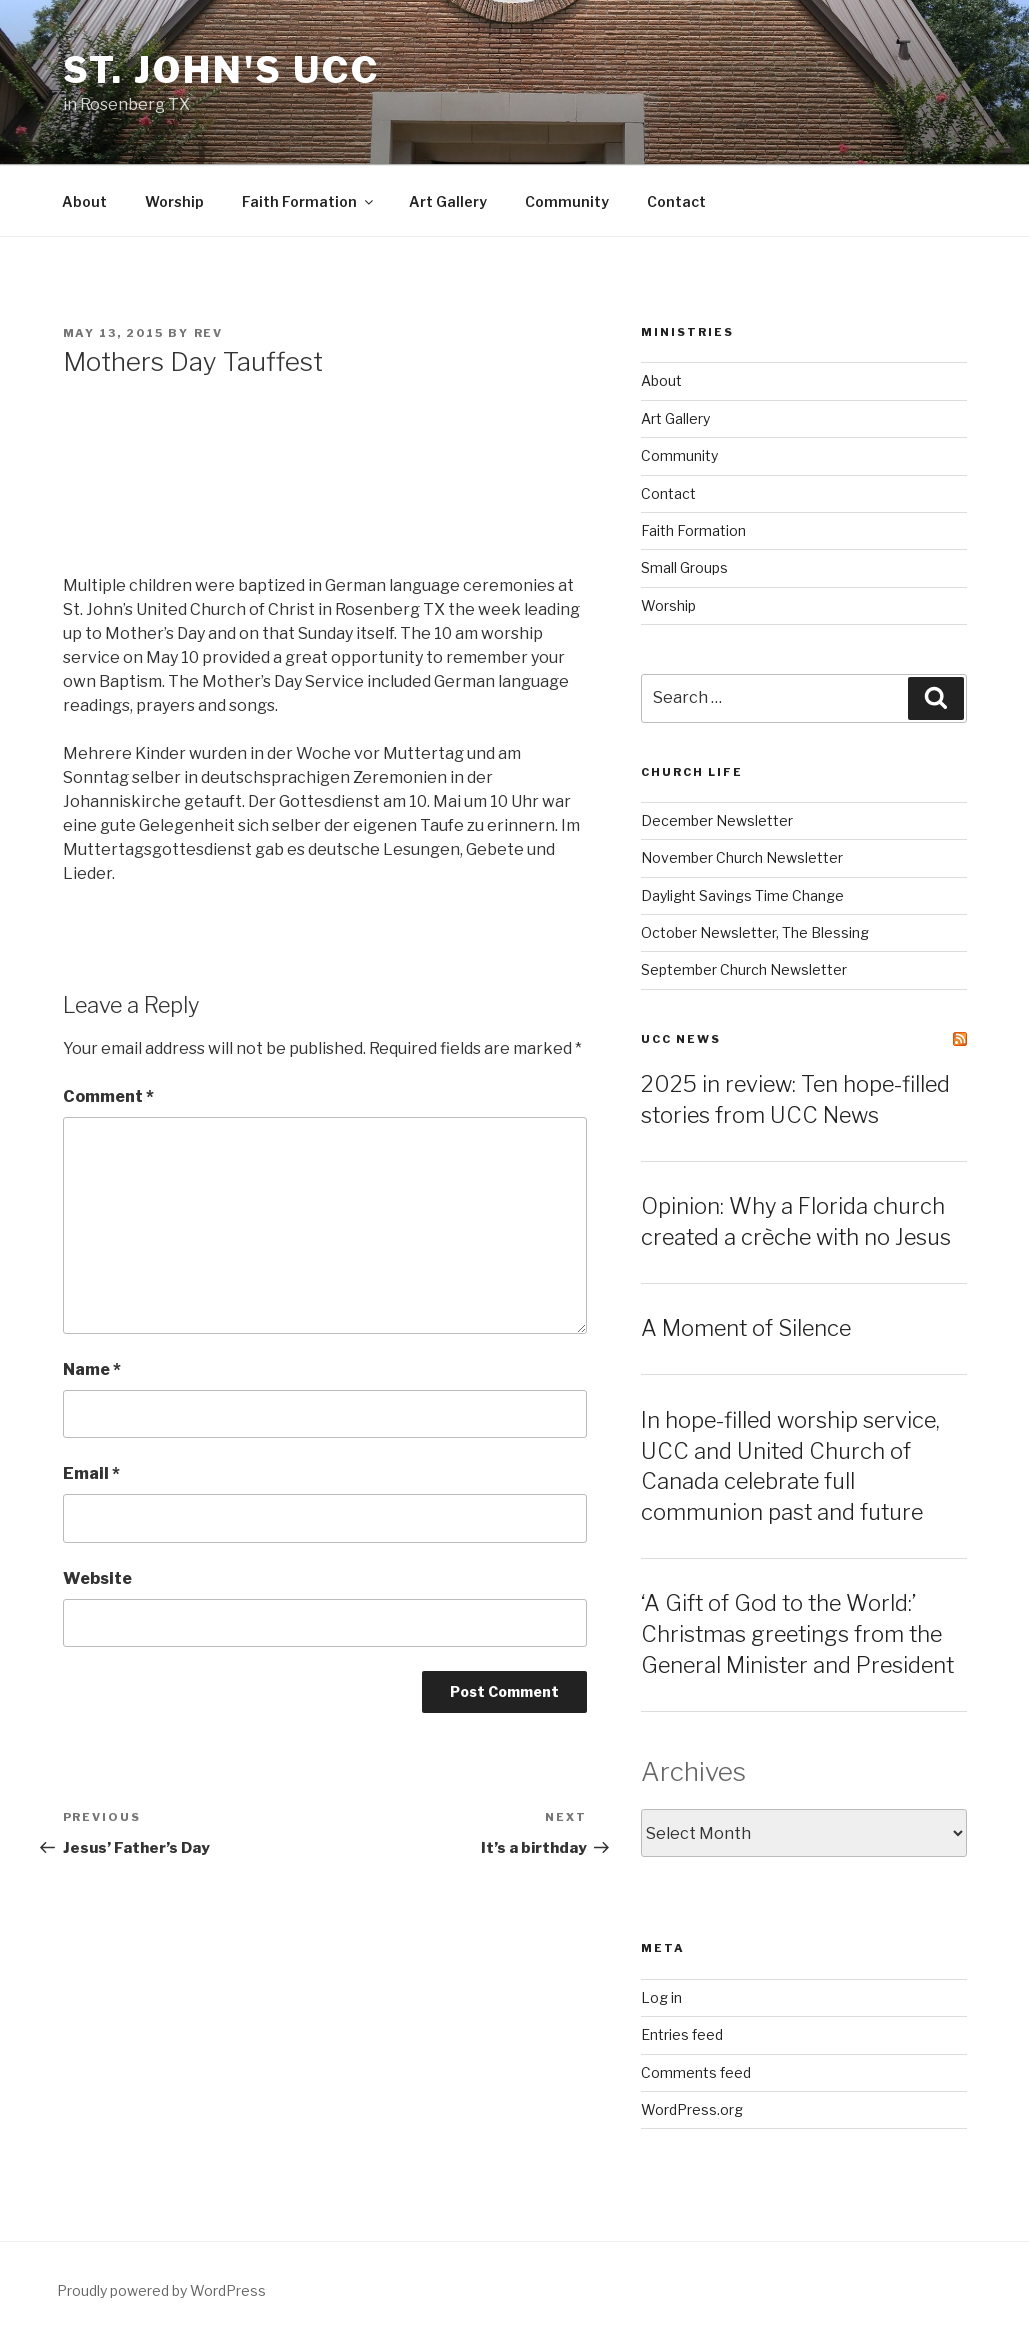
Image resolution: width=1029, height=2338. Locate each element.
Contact (676, 201)
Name (92, 1369)
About (84, 201)
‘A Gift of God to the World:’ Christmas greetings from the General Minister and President (797, 1634)
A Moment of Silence (746, 1328)
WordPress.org (692, 2109)
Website (97, 1578)
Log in (661, 1997)
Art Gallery (448, 201)
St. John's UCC (221, 70)
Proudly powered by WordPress (161, 2290)
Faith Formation (309, 201)
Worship (174, 201)
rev (209, 333)
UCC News (681, 1039)
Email (91, 1473)
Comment (108, 1096)
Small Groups (684, 567)
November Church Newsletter (742, 857)
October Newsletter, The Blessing (755, 932)
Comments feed (696, 2072)
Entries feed (682, 2034)
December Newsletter (717, 820)
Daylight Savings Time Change (742, 895)
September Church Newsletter (744, 969)
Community (567, 201)
